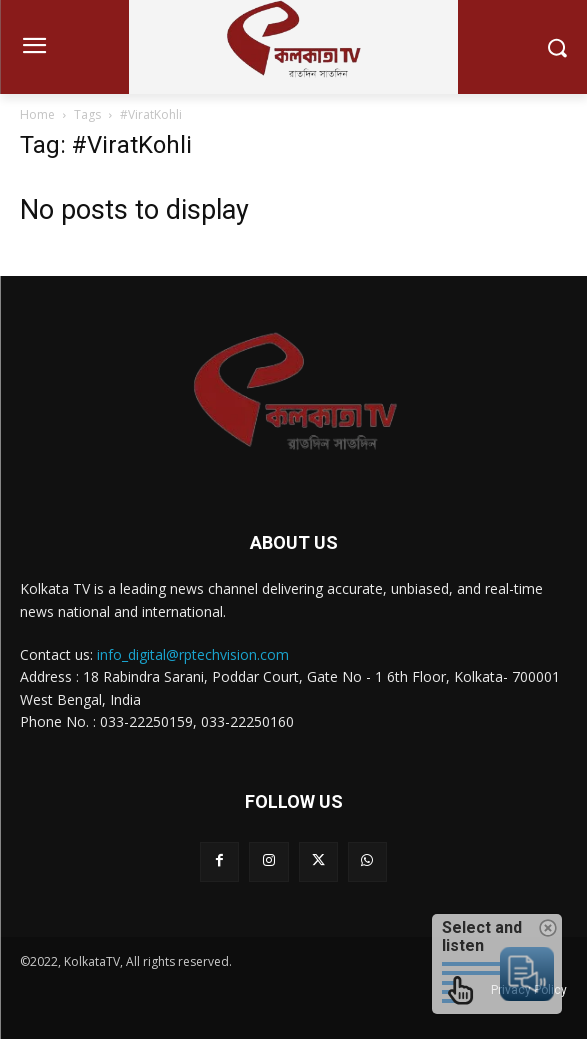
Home (37, 114)
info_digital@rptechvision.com (193, 654)
